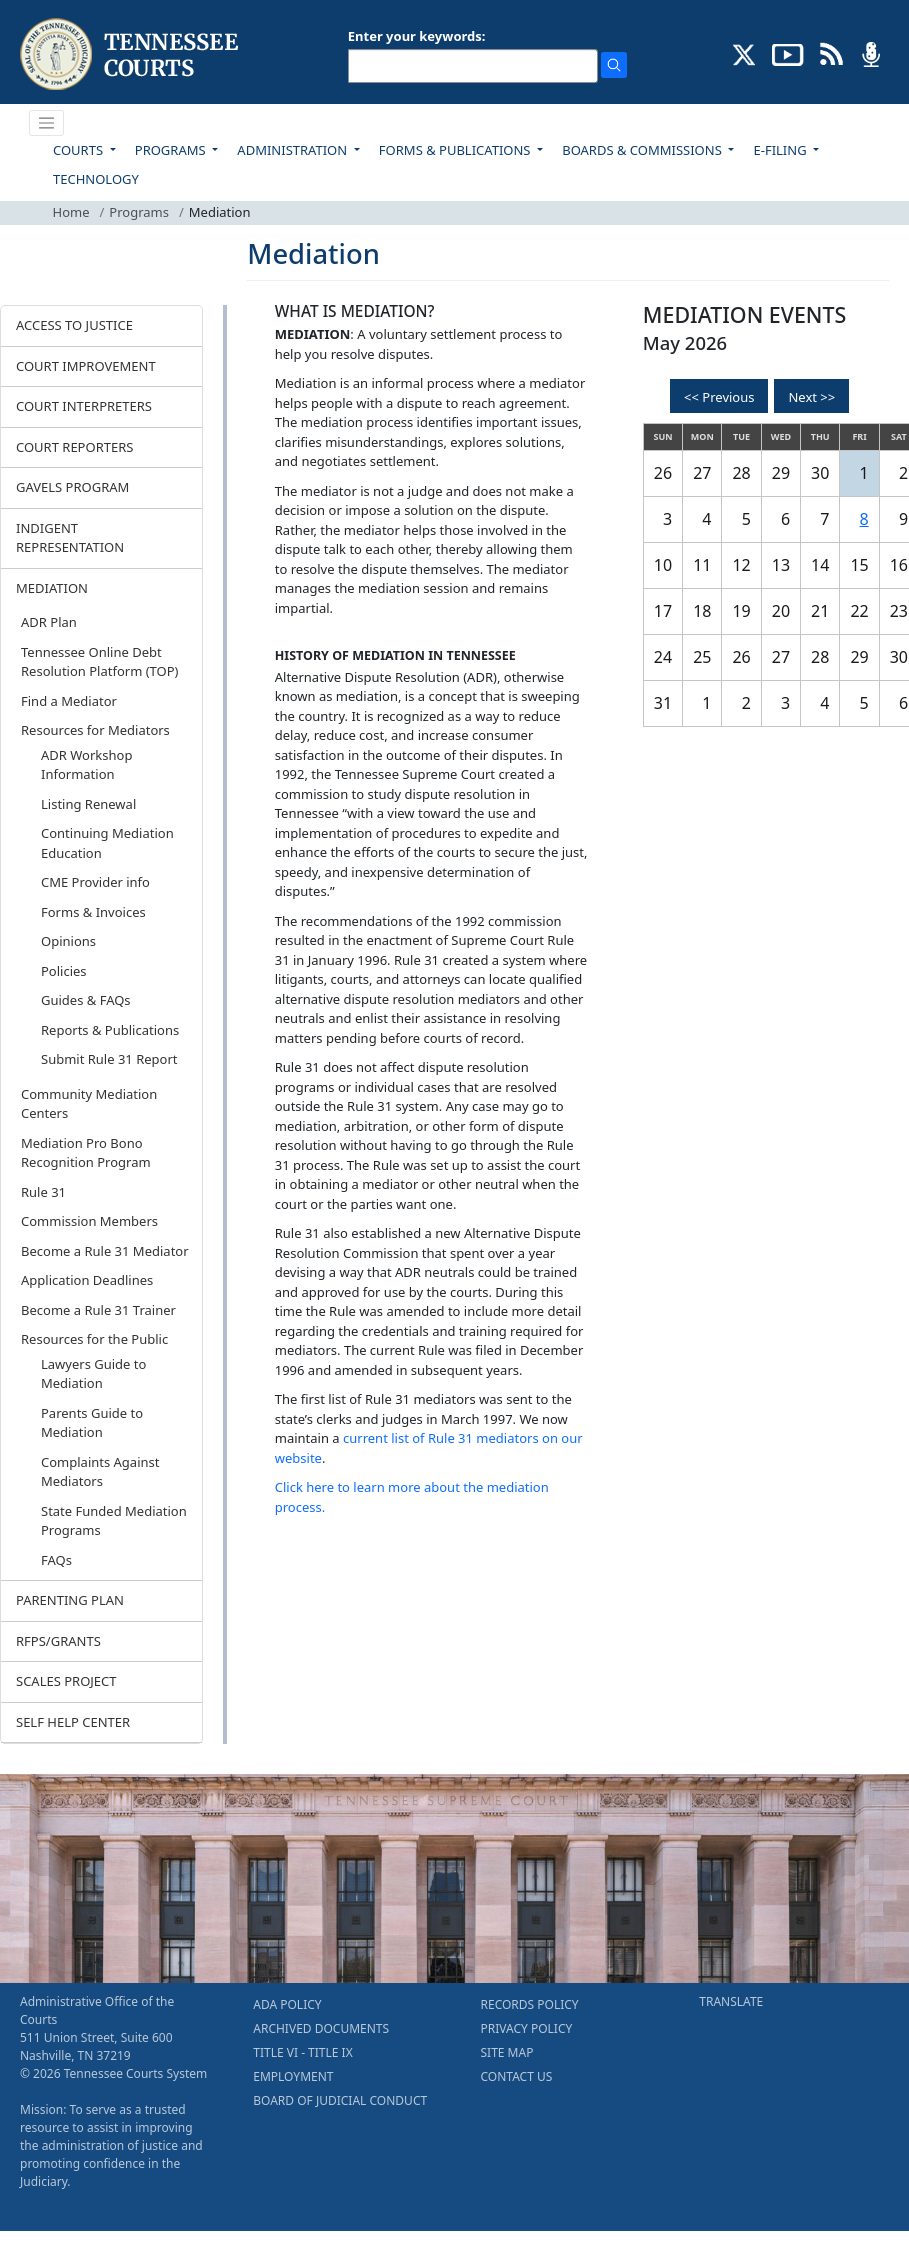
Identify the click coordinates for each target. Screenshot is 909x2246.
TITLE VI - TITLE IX (302, 2052)
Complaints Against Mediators (100, 1472)
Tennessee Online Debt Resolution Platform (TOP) (99, 662)
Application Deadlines (87, 1280)
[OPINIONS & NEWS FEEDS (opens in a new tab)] (831, 53)
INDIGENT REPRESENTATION (70, 538)
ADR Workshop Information (86, 765)
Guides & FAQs (86, 1000)
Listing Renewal (88, 804)
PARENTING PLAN (70, 1600)
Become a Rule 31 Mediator (105, 1251)
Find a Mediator (69, 701)
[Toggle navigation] (47, 123)
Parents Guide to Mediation (92, 1423)
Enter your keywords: (417, 36)
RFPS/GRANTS (58, 1641)
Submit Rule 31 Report (109, 1059)
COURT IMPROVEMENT (86, 366)
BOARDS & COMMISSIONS (643, 150)
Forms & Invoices (93, 912)
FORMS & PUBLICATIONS (456, 150)
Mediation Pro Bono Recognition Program (86, 1153)
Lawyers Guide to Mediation (93, 1374)
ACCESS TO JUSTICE (74, 325)
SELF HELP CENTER (73, 1722)
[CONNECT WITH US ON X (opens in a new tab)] (744, 53)
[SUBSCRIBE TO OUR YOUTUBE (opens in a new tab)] (788, 53)
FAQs (56, 1560)
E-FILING (781, 150)
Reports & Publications (110, 1030)
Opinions (68, 941)
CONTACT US (517, 2076)
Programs (139, 212)
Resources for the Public (94, 1339)
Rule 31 (43, 1192)
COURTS (79, 150)
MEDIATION (52, 588)
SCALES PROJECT (66, 1681)
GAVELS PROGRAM (72, 487)
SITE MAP (507, 2052)
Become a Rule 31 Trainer (98, 1310)
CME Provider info (95, 882)
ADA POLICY (287, 2004)
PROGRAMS (172, 150)
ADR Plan (49, 622)
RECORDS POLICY (530, 2004)
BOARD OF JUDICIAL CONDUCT (340, 2100)
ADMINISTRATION (293, 150)
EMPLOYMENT (293, 2076)
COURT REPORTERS (74, 447)
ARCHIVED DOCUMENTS (321, 2028)
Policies (64, 971)
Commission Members (89, 1221)
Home (71, 212)
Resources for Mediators (95, 730)
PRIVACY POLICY (527, 2028)
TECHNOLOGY (96, 179)
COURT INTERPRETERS (84, 406)
